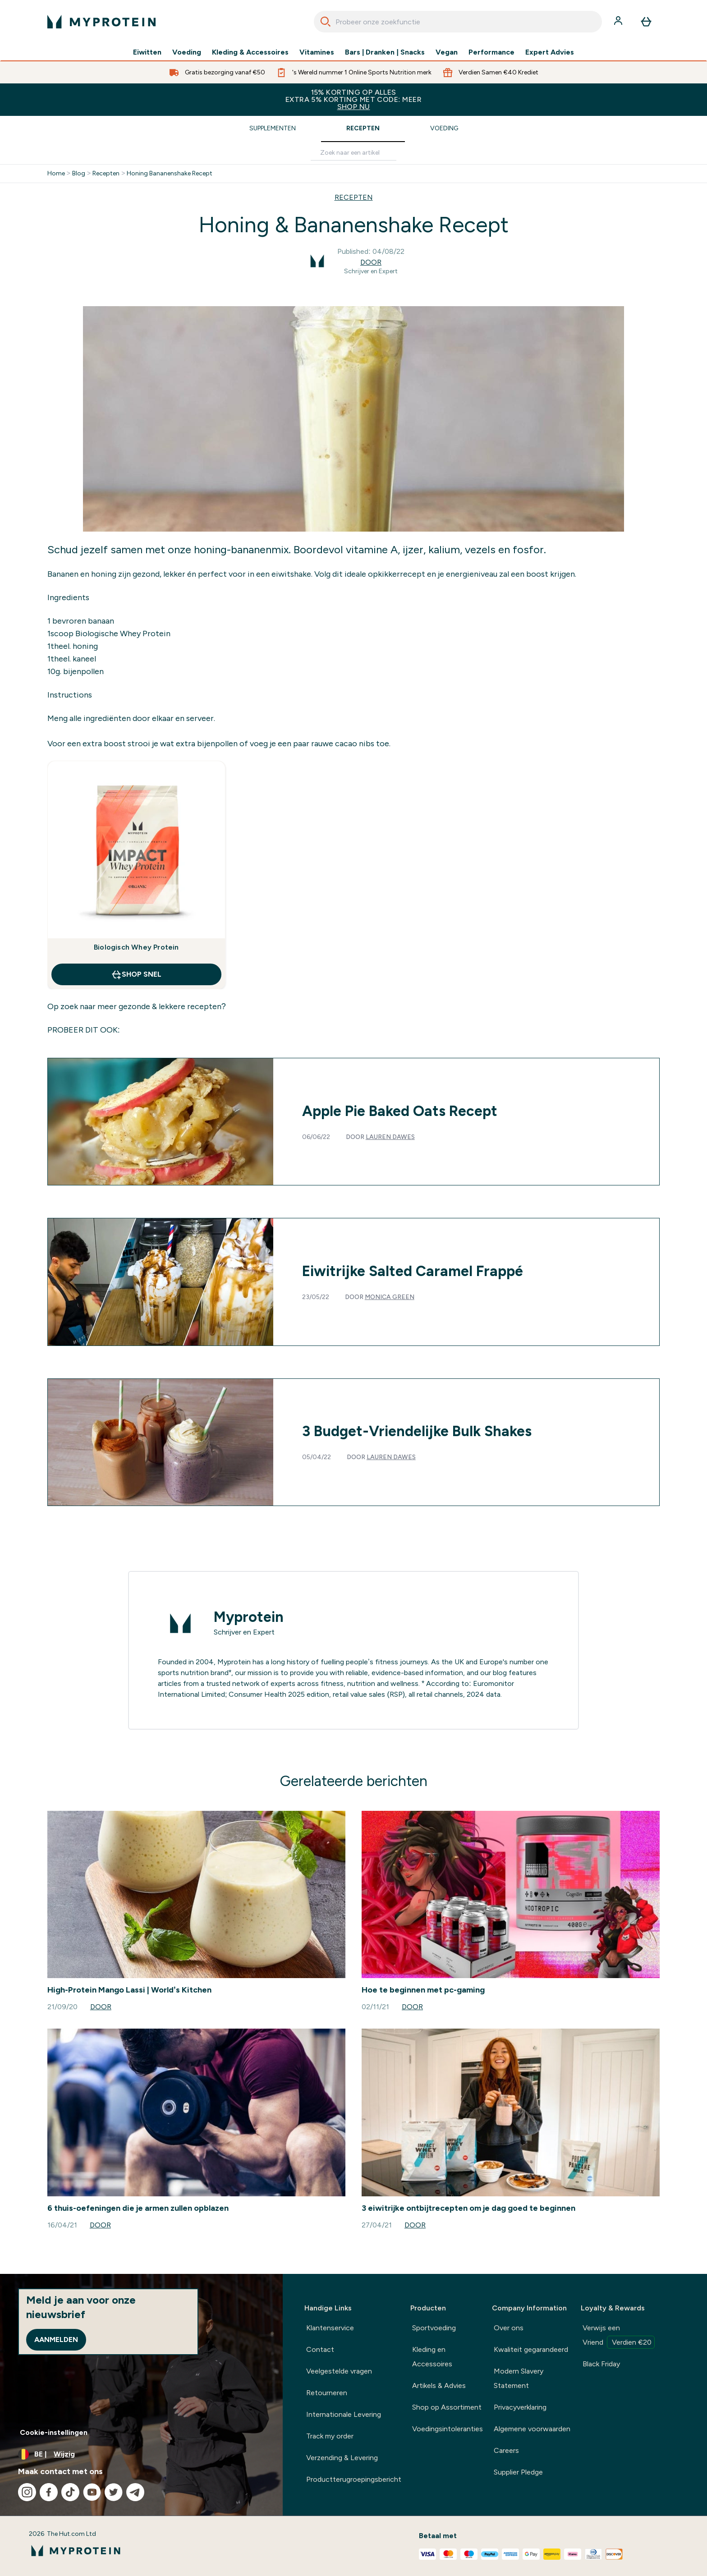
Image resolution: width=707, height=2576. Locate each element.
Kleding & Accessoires (250, 52)
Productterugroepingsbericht (353, 2479)
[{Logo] (101, 21)
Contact (320, 2349)
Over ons (508, 2327)
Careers (506, 2450)
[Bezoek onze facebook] (49, 2492)
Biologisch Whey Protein (136, 947)
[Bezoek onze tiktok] (70, 2492)
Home (56, 173)
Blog (78, 173)
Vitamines (316, 52)
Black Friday (601, 2364)
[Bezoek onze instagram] (27, 2492)
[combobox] (458, 21)
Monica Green (389, 1297)
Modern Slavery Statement (518, 2378)
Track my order (330, 2436)
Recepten (363, 128)
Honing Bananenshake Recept (169, 173)
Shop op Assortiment (447, 2407)
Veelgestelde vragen (339, 2371)
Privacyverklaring (520, 2407)
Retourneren (326, 2392)
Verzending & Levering (342, 2457)
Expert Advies (549, 52)
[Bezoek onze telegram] (135, 2492)
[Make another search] (353, 153)
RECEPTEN (354, 197)
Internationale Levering (343, 2414)
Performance (491, 52)
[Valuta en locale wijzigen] (141, 2454)
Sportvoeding (434, 2327)
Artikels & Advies (439, 2385)
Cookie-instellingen (53, 2432)
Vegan (447, 52)
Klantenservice (330, 2327)
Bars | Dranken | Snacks (385, 52)
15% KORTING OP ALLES (353, 99)
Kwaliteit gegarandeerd (531, 2349)
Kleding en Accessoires (432, 2356)
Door (370, 262)
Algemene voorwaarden (532, 2428)
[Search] (325, 21)
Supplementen (272, 128)
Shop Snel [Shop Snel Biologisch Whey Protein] (136, 974)
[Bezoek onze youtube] (92, 2492)
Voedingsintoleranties (447, 2428)
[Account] (619, 21)
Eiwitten (147, 52)
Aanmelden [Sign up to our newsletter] (56, 2339)
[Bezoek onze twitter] (114, 2492)
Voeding (186, 52)
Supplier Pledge (518, 2472)
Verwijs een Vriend (619, 2336)
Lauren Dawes (390, 1137)
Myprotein (249, 1617)
